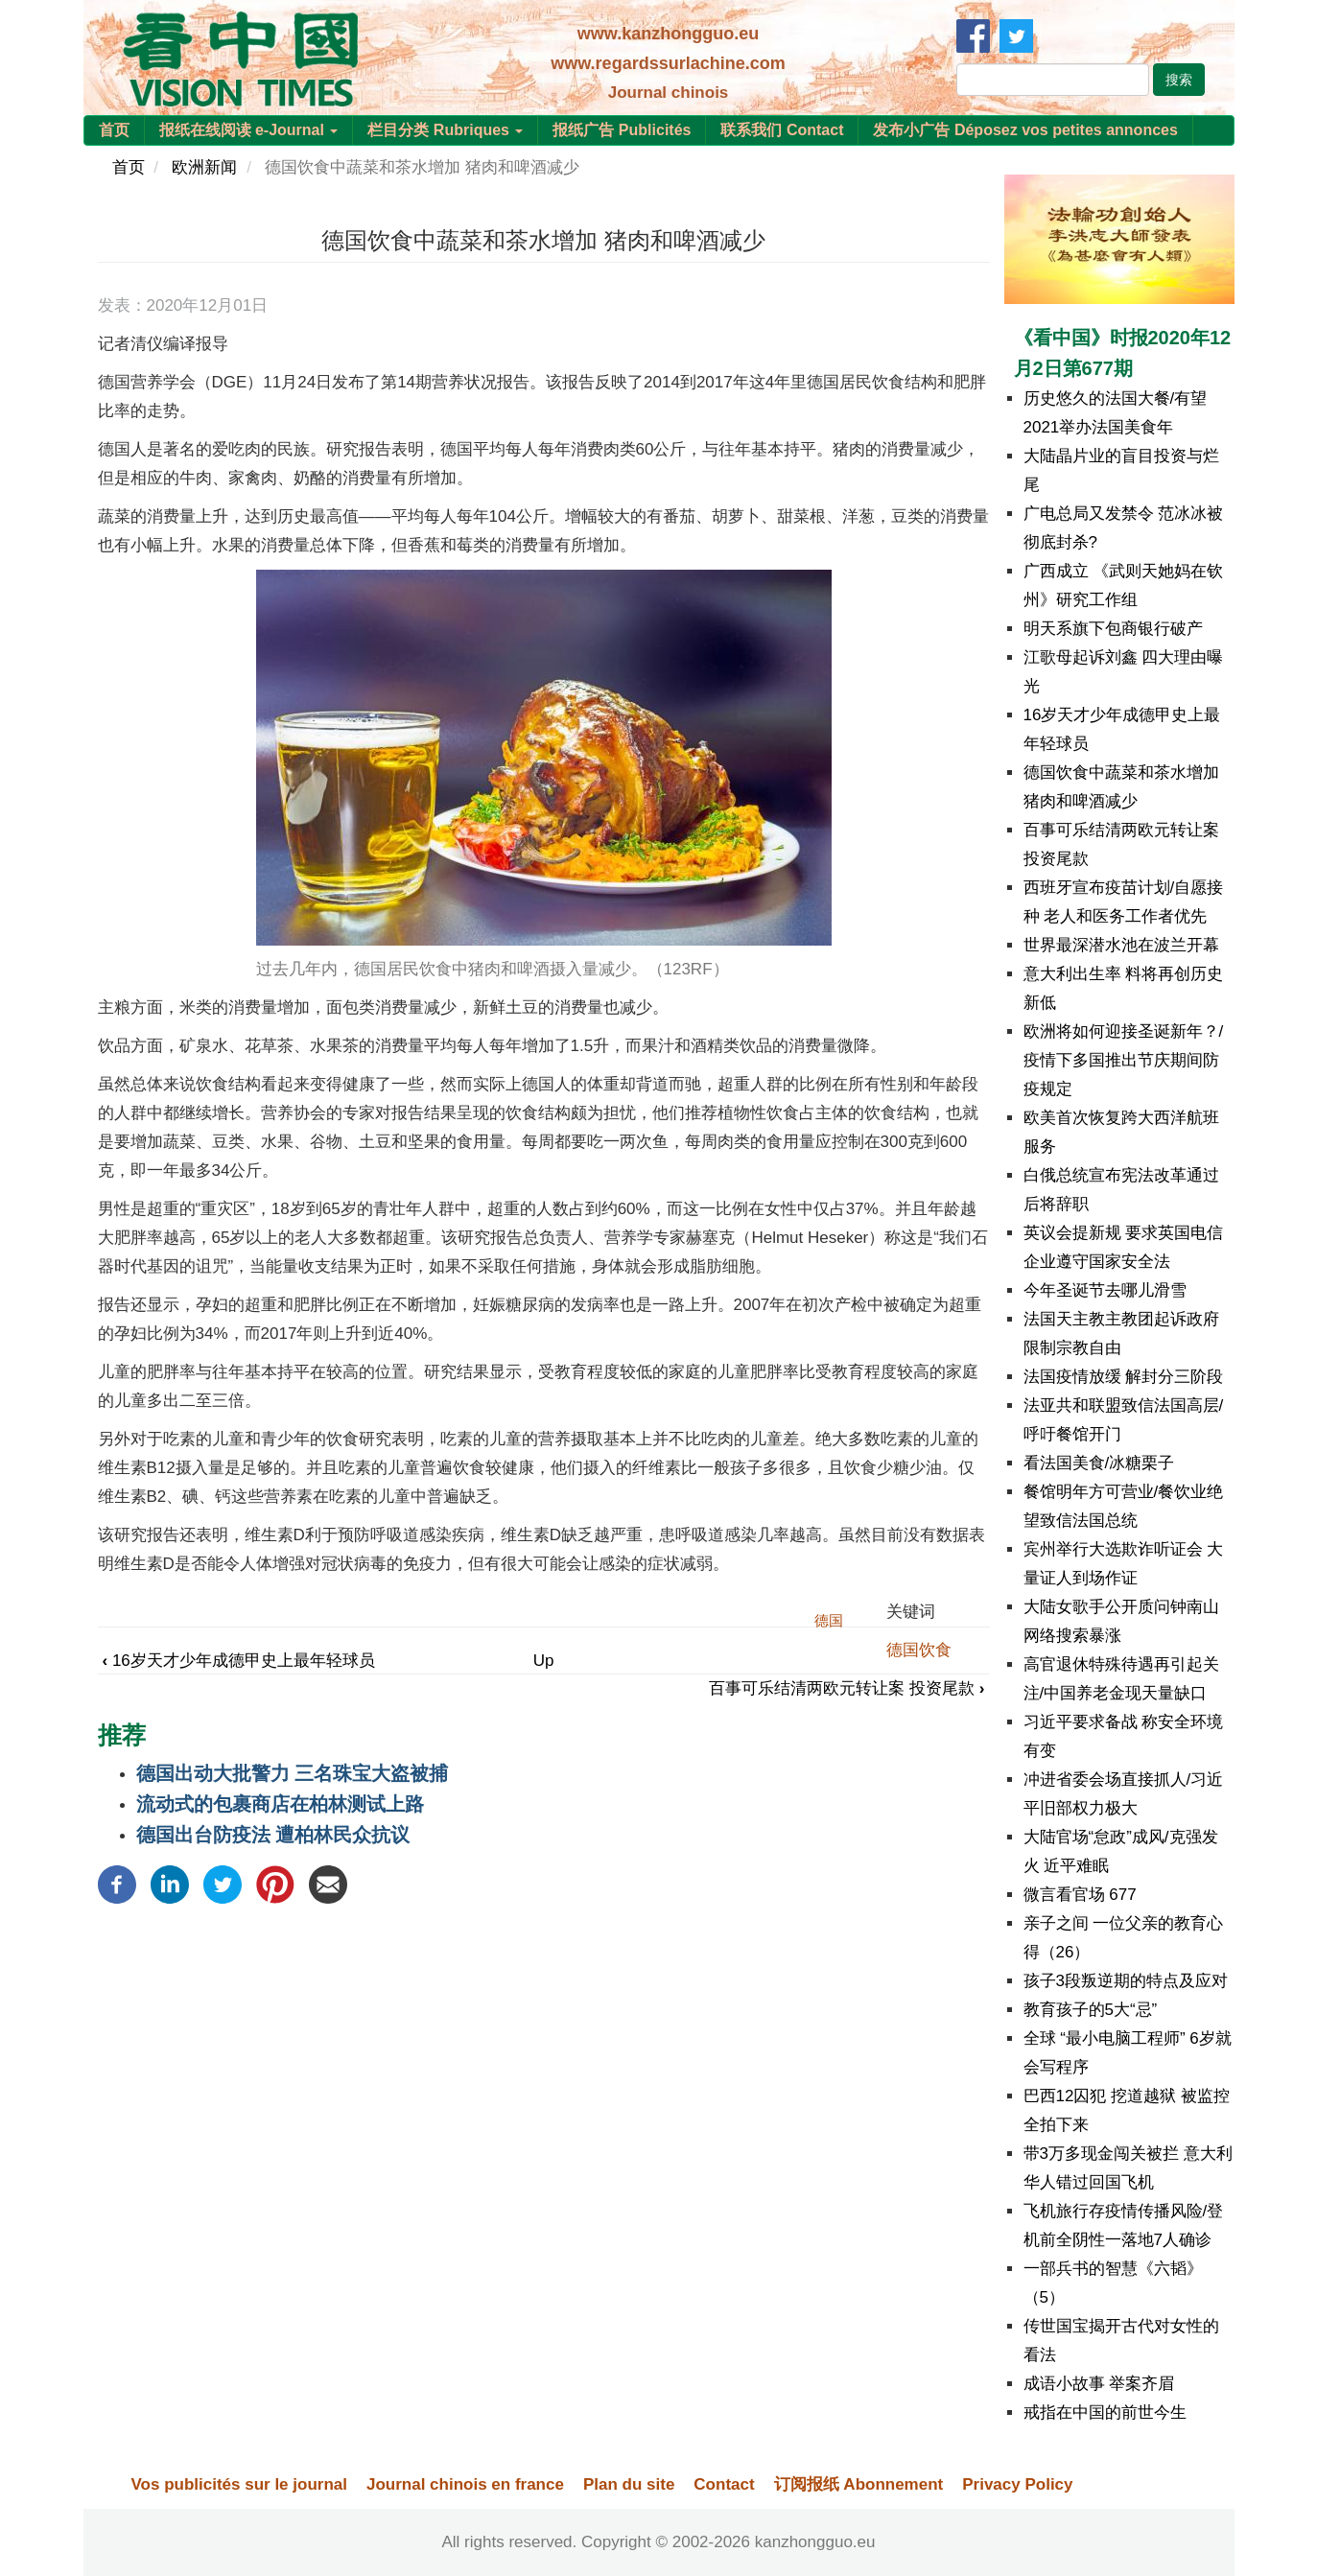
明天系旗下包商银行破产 (1113, 629)
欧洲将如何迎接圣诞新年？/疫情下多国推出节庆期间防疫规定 (1123, 1060)
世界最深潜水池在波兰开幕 (1121, 945)
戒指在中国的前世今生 (1105, 2412)
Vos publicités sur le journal (239, 2484)
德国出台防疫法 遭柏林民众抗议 (273, 1834)
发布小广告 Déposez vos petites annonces (1025, 130)
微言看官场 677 (1080, 1894)
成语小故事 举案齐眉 (1099, 2384)
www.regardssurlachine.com (668, 63)
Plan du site (628, 2484)
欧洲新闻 (204, 167)
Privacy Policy (1017, 2484)
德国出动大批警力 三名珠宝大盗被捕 (292, 1773)
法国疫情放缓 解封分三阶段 (1123, 1377)
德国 (828, 1620)
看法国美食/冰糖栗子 (1099, 1463)
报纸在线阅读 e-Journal (249, 130)
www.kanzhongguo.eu (668, 33)
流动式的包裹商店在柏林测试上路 (280, 1804)
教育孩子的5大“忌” (1090, 2010)
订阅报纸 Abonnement (859, 2484)
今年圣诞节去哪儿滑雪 (1105, 1290)
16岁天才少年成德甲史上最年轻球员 (239, 1660)
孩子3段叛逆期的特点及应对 (1125, 1981)
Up (543, 1660)
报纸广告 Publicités (622, 130)
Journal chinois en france (465, 2484)
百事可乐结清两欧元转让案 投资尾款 (846, 1688)
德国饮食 (919, 1650)
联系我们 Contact (781, 130)
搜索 (1178, 79)
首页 (114, 130)
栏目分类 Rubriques (445, 130)
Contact (724, 2484)
